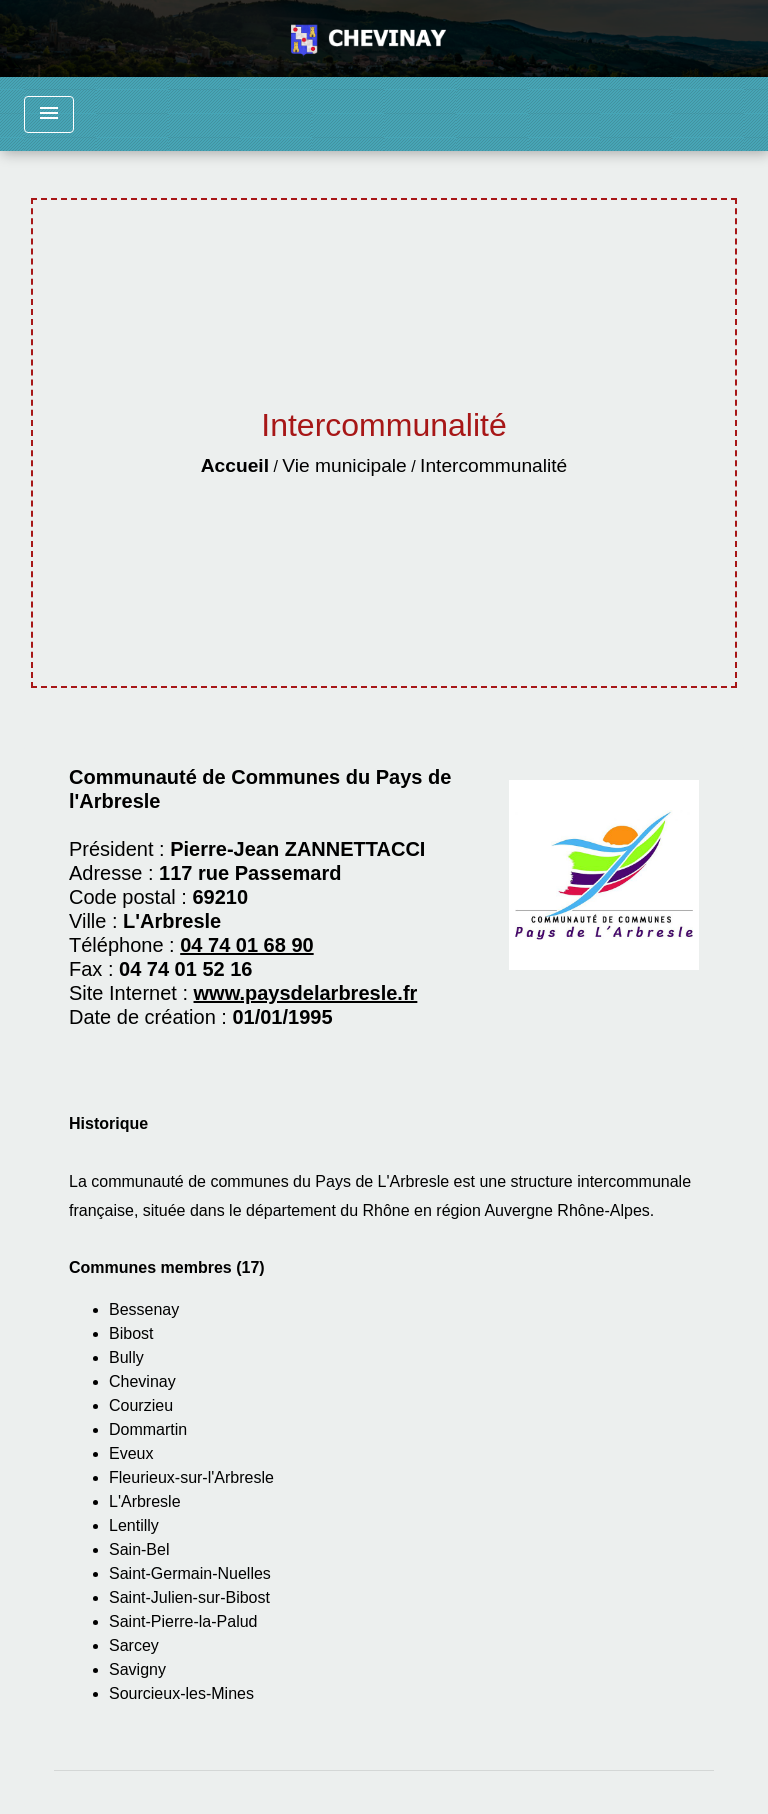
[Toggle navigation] (49, 114)
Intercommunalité (493, 465)
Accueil (235, 465)
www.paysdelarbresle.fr (306, 993)
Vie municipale (344, 465)
